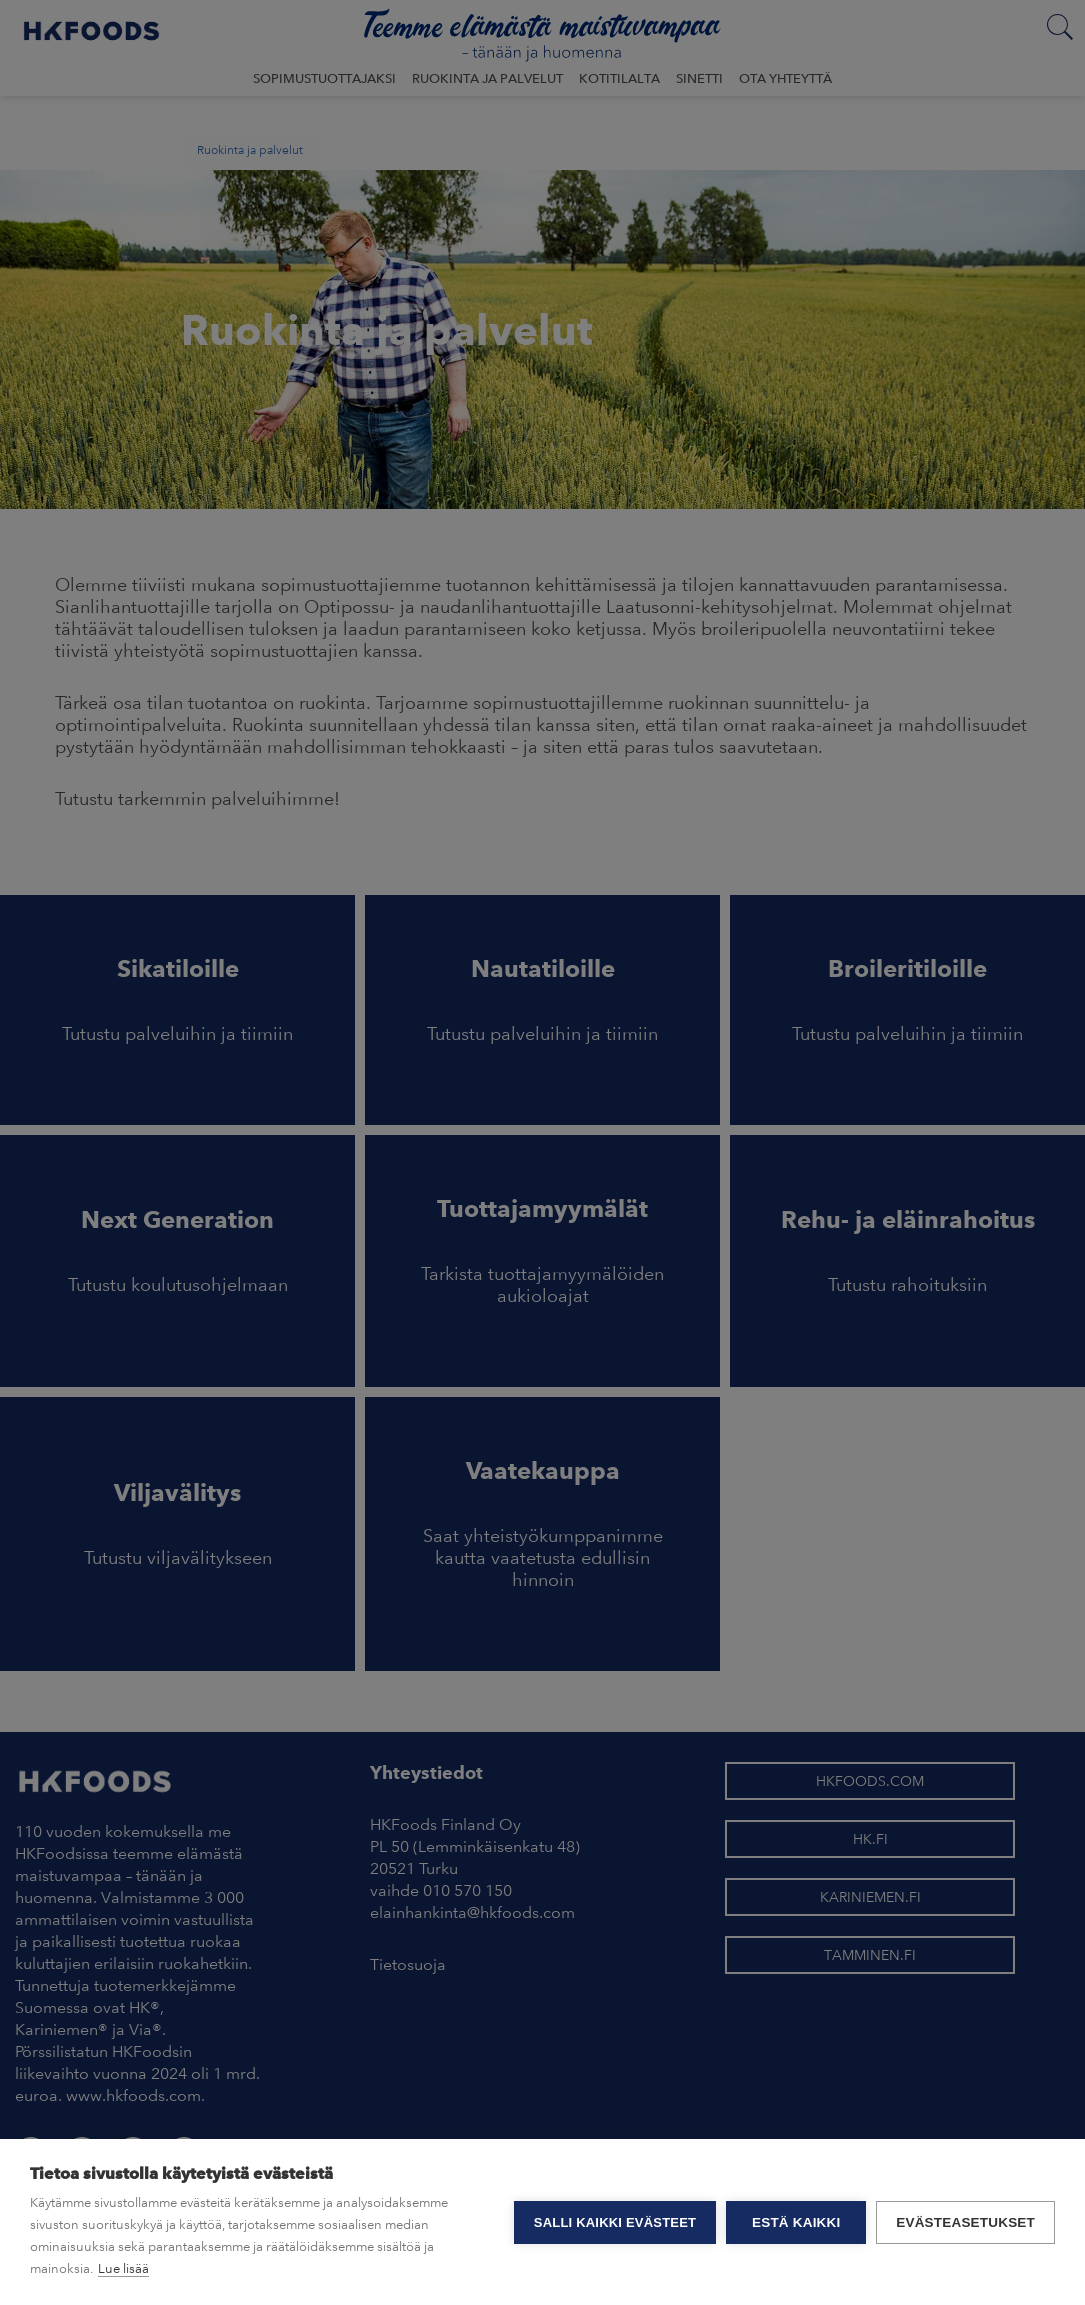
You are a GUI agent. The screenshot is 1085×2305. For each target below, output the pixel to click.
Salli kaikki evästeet (615, 2222)
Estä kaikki (796, 2222)
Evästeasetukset (965, 2222)
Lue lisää (123, 2268)
